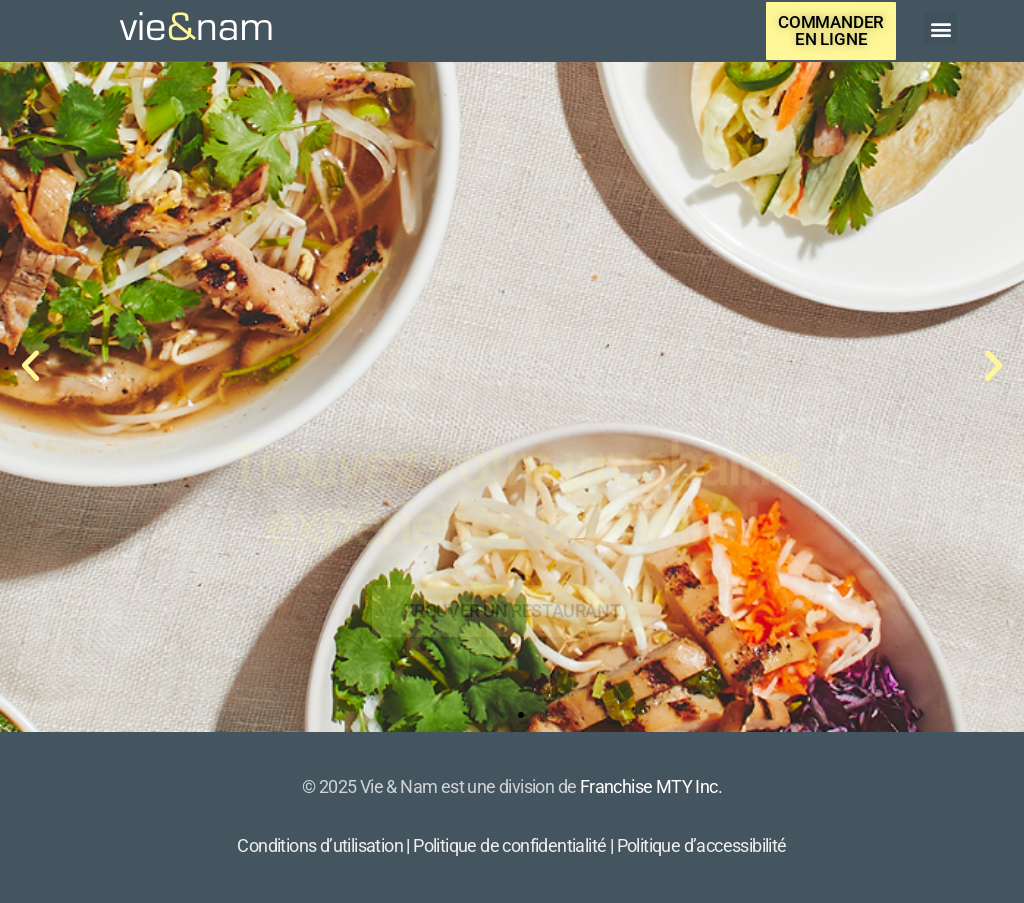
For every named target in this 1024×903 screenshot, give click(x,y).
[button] (940, 28)
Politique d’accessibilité (702, 845)
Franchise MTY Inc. (651, 786)
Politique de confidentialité (509, 845)
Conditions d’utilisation (320, 845)
